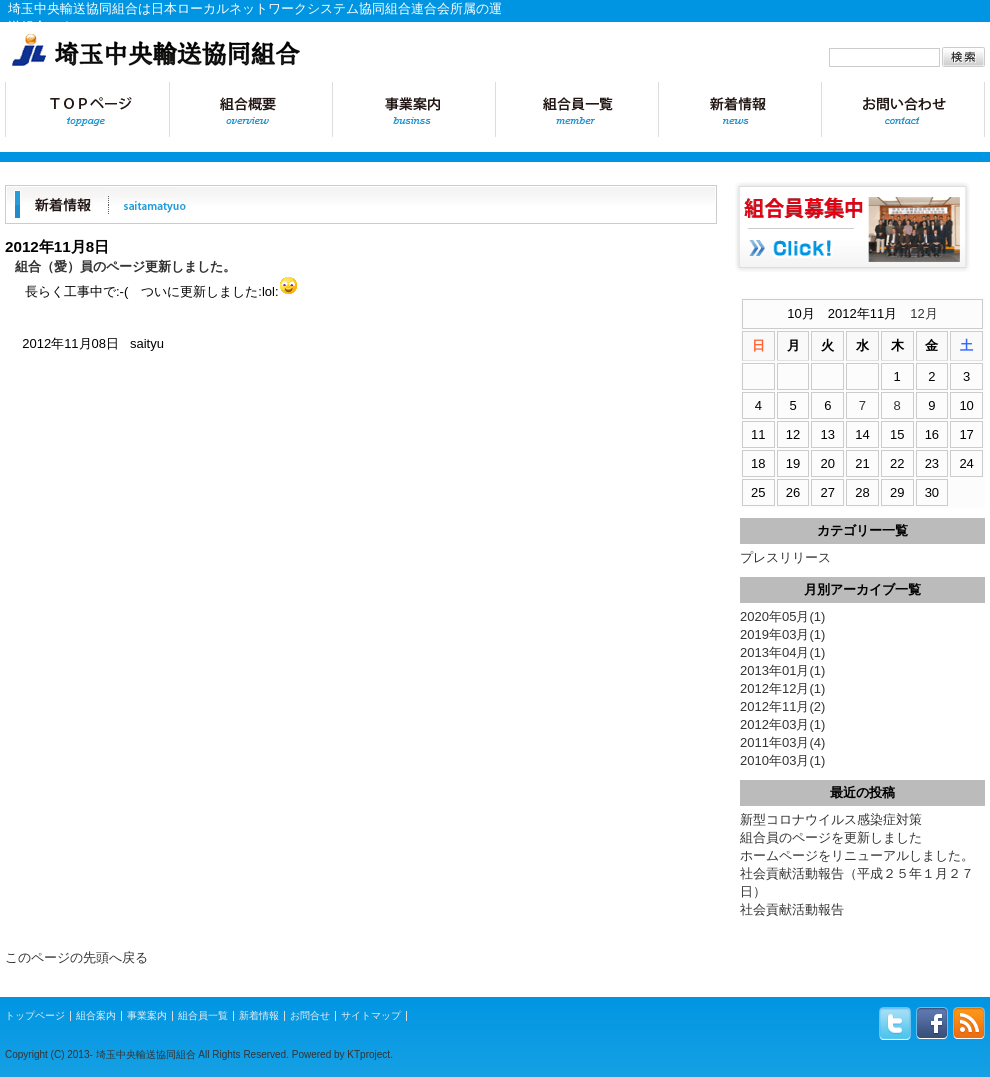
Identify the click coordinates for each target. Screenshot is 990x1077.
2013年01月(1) (782, 670)
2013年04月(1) (782, 652)
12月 (923, 313)
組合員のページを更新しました (831, 837)
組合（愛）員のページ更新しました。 (125, 266)
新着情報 (739, 109)
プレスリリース (785, 557)
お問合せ (903, 109)
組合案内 (96, 1015)
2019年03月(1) (782, 634)
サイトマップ (371, 1015)
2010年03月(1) (782, 760)
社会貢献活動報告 (792, 909)
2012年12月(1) (782, 688)
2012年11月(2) (782, 706)
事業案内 (413, 109)
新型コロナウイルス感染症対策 (831, 819)
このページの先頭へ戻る (76, 957)
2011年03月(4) (782, 742)
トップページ (87, 109)
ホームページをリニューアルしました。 (857, 855)
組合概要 (250, 109)
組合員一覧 (576, 109)
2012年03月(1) (782, 724)
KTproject (368, 1054)
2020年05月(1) (782, 616)
